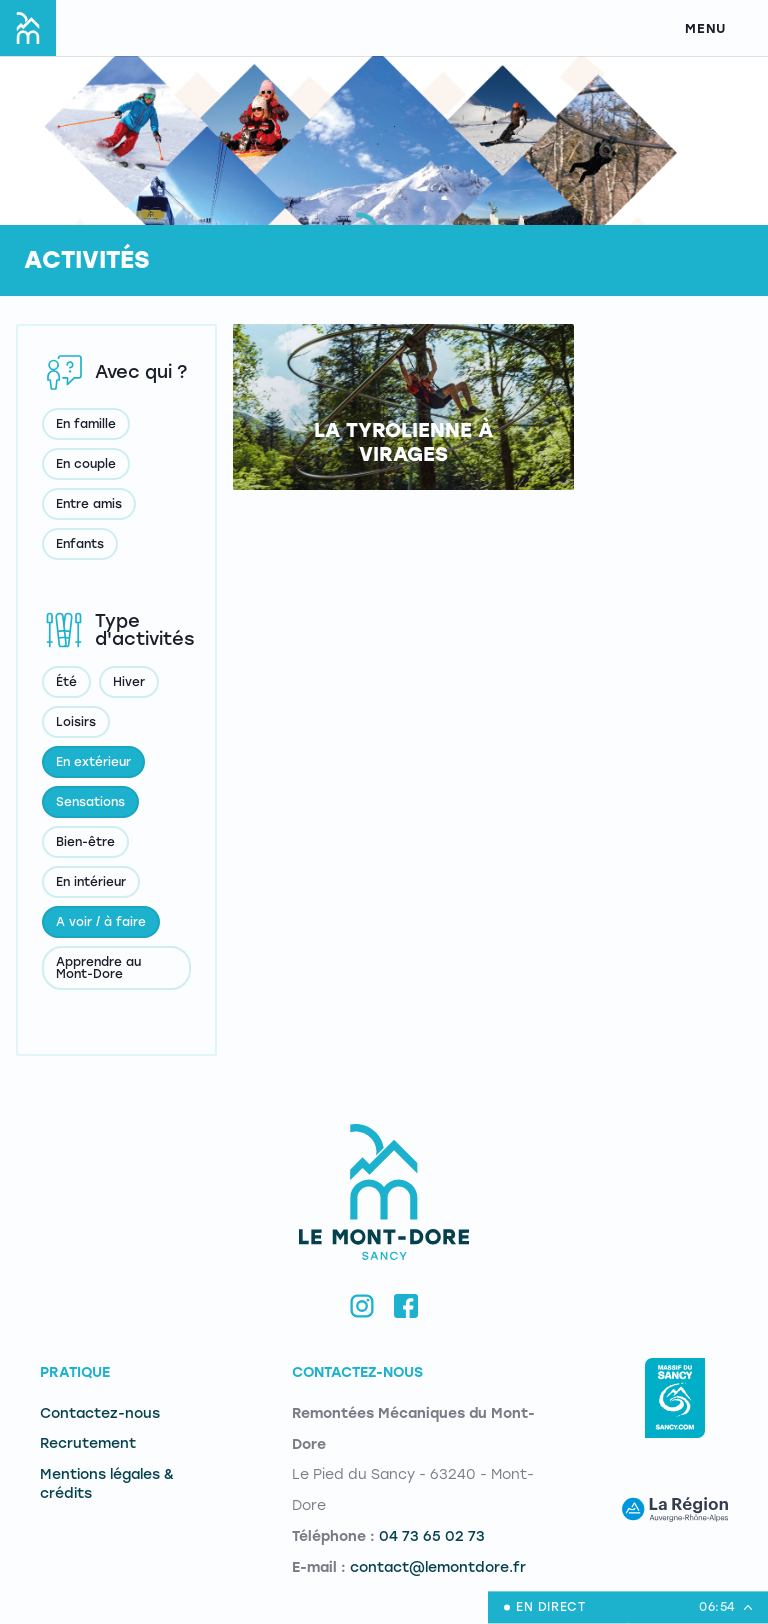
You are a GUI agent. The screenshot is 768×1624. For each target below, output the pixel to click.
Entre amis (89, 504)
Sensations (90, 802)
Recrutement (88, 1443)
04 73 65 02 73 (432, 1536)
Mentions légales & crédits (107, 1484)
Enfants (80, 544)
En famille (86, 424)
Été (66, 682)
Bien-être (85, 842)
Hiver (129, 682)
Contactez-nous (100, 1413)
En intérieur (91, 882)
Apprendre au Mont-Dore (98, 968)
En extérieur (93, 762)
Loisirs (76, 722)
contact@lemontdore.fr (438, 1567)
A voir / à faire (101, 922)
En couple (86, 464)
